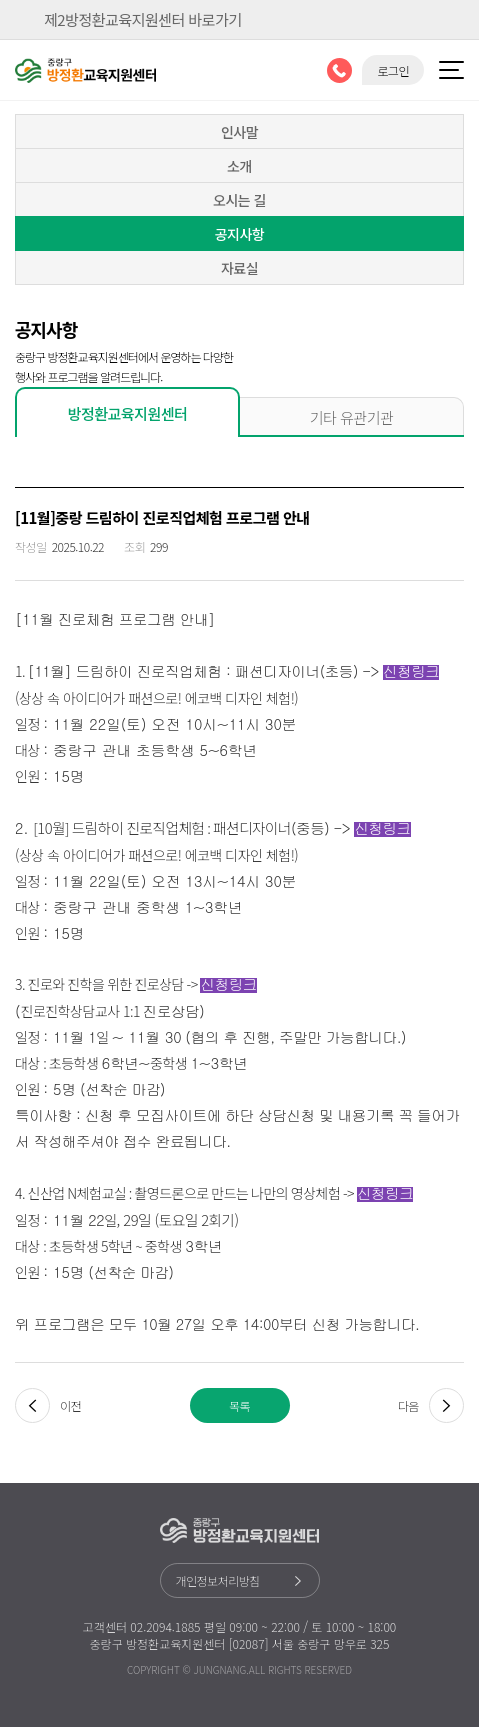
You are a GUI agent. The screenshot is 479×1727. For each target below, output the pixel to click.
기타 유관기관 (352, 417)
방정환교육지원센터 (128, 413)
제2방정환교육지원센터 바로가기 (143, 19)
